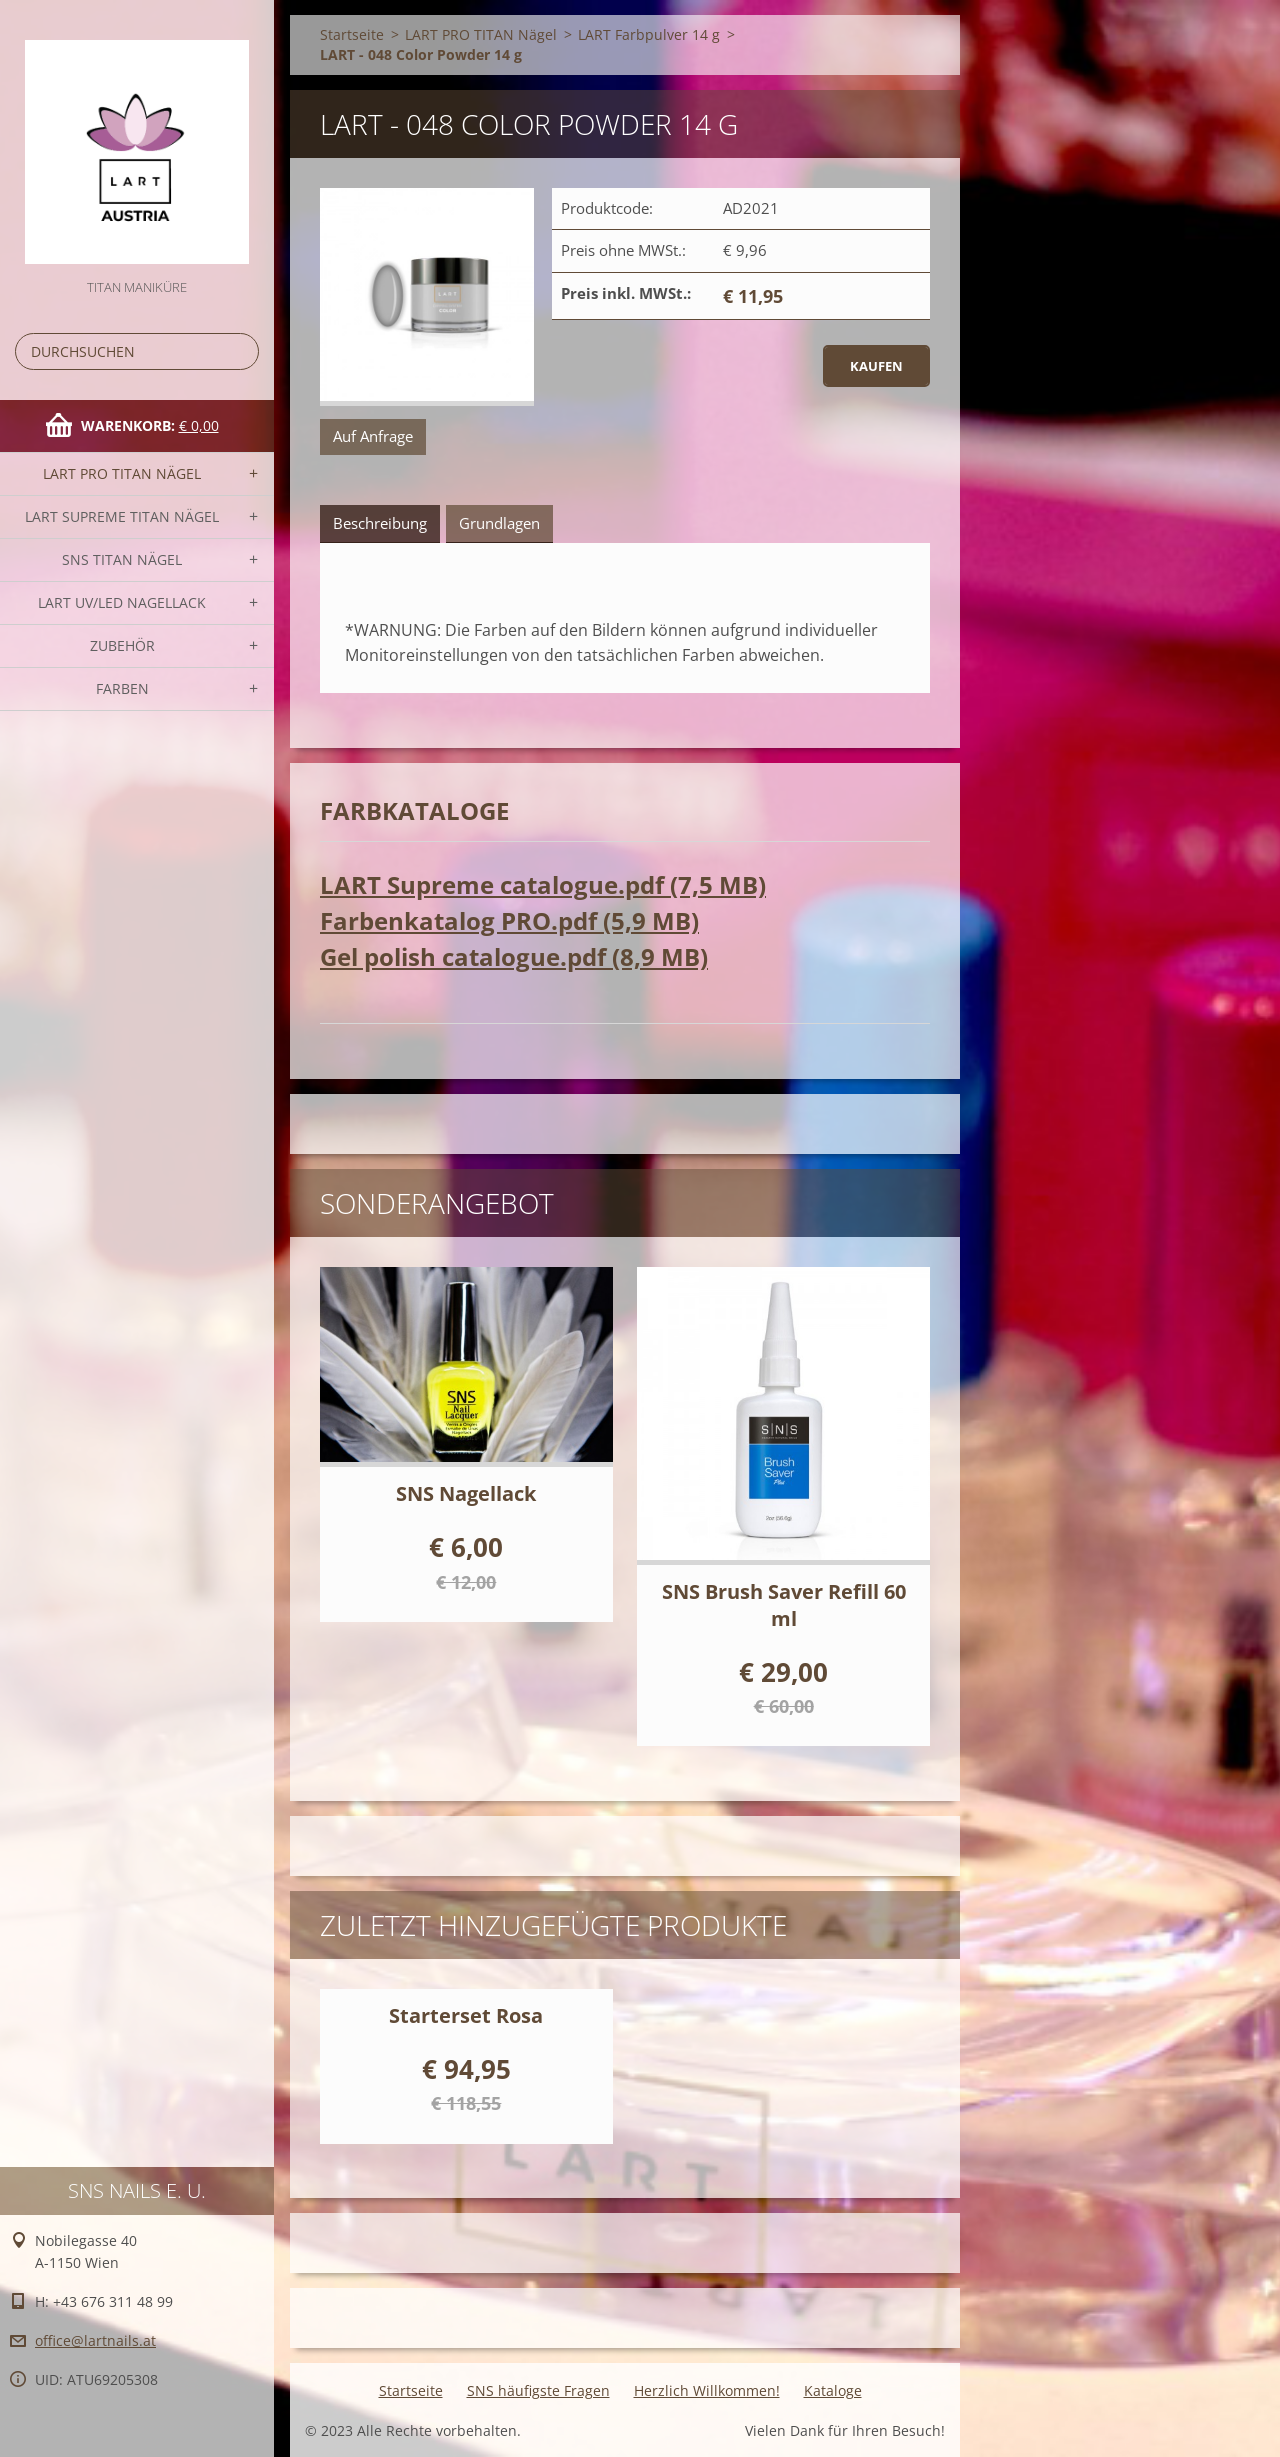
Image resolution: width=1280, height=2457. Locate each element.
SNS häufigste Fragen (538, 2390)
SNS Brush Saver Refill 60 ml (784, 1605)
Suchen (240, 351)
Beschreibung (380, 523)
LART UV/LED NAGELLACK (122, 602)
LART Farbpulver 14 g (649, 34)
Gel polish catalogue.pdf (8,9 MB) (514, 956)
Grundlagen (499, 523)
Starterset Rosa (466, 2015)
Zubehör (122, 645)
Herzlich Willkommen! (707, 2390)
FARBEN (122, 688)
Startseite (352, 34)
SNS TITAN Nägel (122, 559)
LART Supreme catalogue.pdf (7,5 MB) (543, 884)
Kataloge (833, 2390)
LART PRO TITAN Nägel (122, 473)
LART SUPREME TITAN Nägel (122, 516)
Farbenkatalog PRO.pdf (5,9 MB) (509, 920)
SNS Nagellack (466, 1493)
